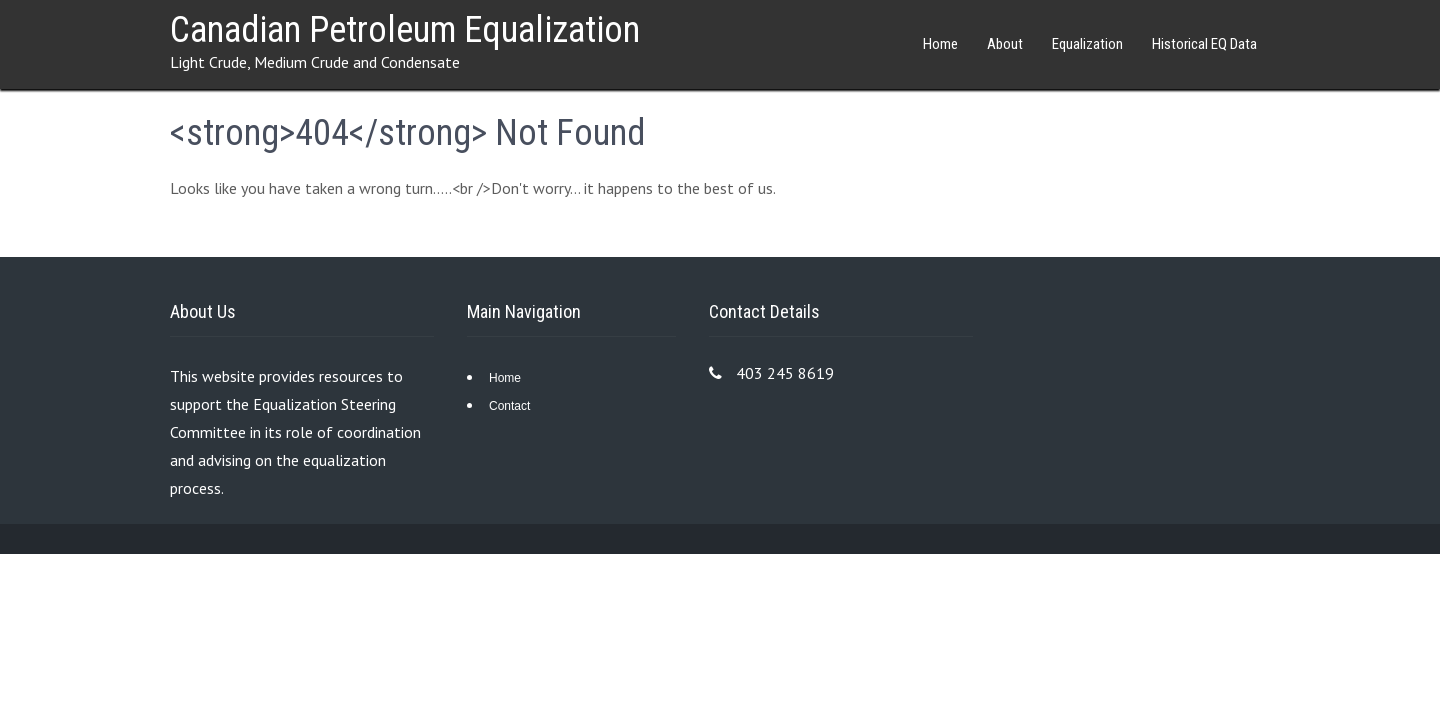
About (1005, 44)
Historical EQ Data (1204, 44)
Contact (509, 406)
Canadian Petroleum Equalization (405, 30)
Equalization (1087, 44)
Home (940, 44)
